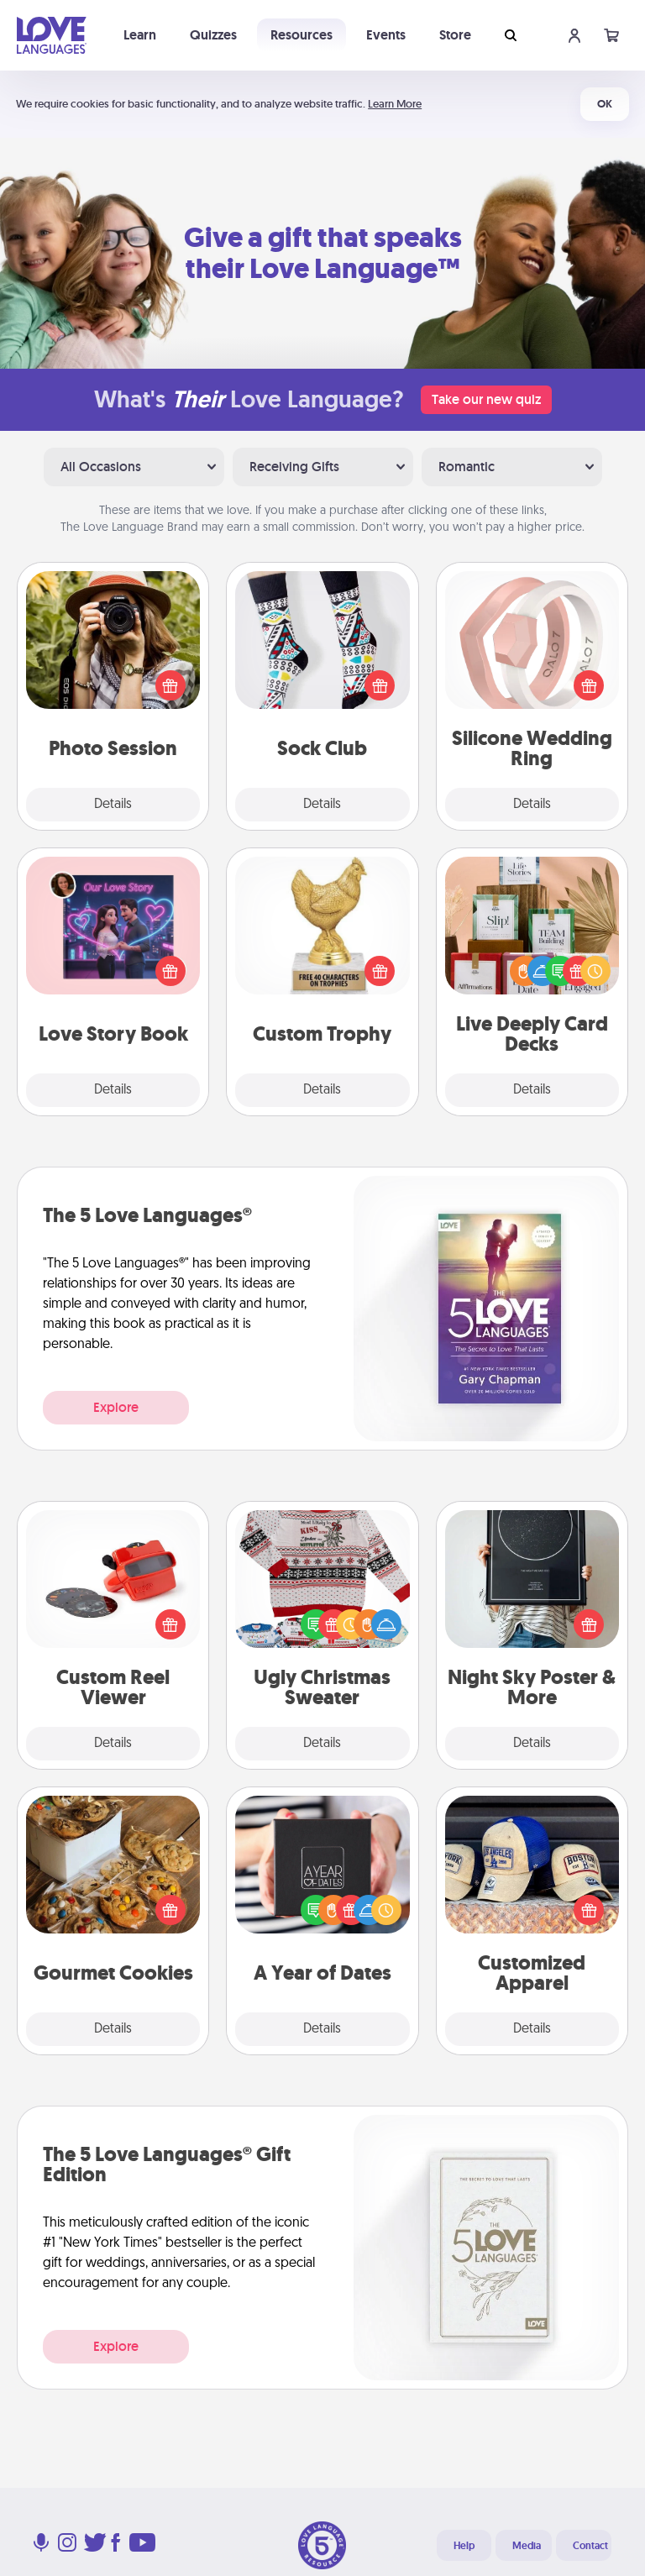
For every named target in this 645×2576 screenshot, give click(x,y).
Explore (116, 1407)
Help (464, 2545)
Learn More (395, 104)
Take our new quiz (486, 399)
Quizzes (213, 35)
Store (455, 35)
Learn (139, 35)
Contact (590, 2545)
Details (113, 804)
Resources (301, 35)
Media (526, 2545)
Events (386, 35)
